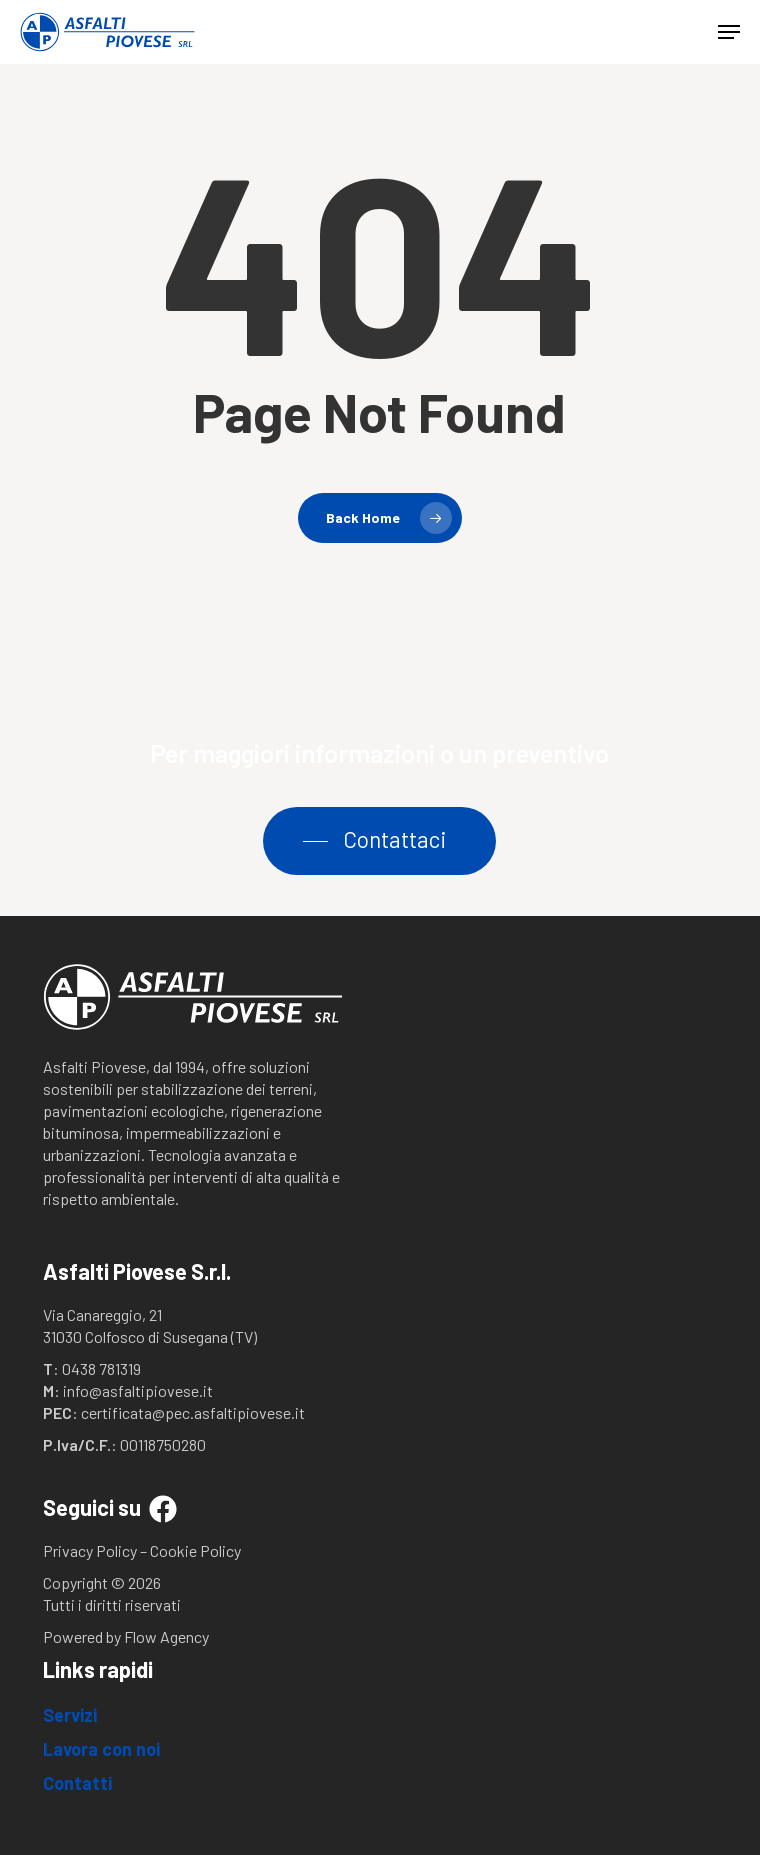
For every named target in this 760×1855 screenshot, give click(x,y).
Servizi (70, 1715)
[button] (729, 32)
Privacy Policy (90, 1550)
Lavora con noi (101, 1749)
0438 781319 (101, 1368)
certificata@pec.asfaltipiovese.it (193, 1412)
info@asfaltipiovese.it (138, 1390)
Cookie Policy (195, 1550)
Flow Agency (166, 1636)
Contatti (77, 1783)
